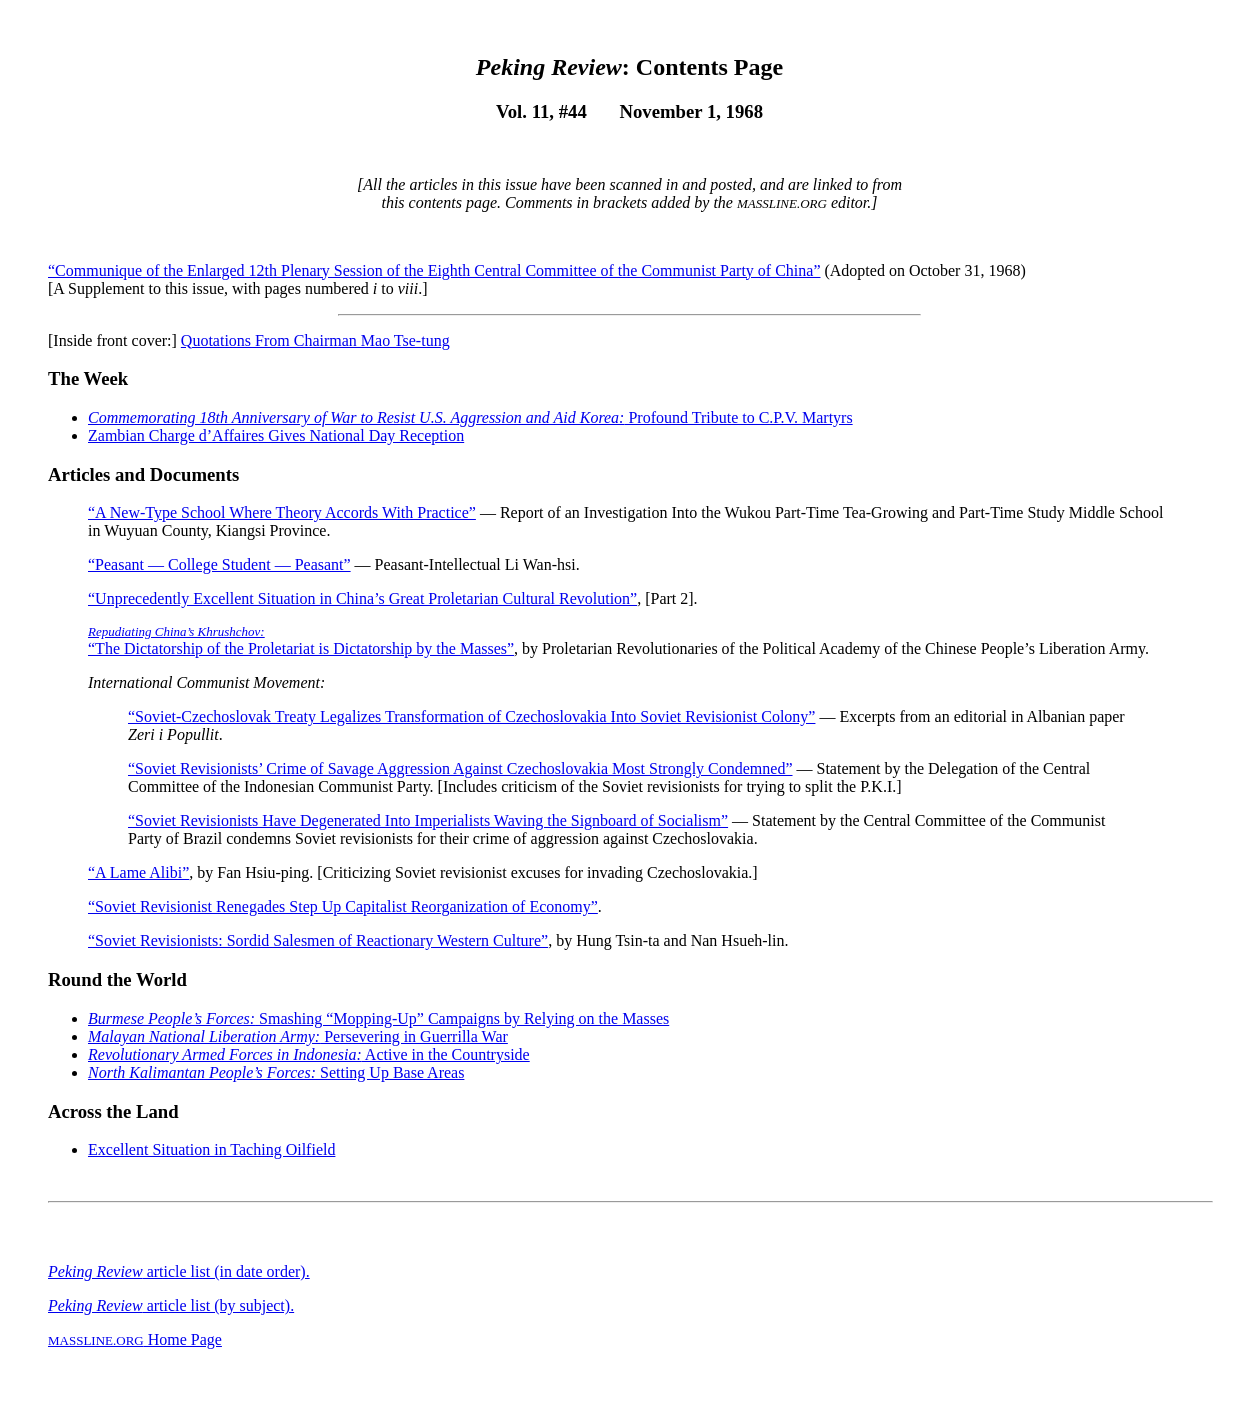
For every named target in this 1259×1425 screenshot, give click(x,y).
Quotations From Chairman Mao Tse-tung (315, 340)
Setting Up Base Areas (276, 1072)
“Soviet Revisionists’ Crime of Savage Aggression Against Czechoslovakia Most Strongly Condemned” (460, 768)
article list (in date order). (179, 1271)
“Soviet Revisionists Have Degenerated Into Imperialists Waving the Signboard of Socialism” (428, 820)
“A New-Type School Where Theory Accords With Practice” (282, 512)
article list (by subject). (171, 1305)
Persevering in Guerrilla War (298, 1036)
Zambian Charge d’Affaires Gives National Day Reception (276, 435)
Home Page (135, 1339)
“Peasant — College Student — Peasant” (219, 564)
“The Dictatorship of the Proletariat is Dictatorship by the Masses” (301, 640)
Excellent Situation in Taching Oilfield (211, 1149)
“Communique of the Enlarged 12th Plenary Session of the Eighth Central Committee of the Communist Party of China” (434, 270)
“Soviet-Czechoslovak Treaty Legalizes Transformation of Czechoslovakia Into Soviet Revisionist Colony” (471, 716)
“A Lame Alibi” (138, 872)
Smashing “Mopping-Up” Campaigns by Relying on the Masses (378, 1018)
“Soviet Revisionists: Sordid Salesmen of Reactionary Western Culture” (318, 940)
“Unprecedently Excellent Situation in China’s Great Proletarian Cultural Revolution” (362, 598)
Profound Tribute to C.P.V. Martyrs (470, 417)
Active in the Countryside (309, 1054)
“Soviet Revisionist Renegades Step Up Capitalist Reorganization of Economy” (343, 906)
